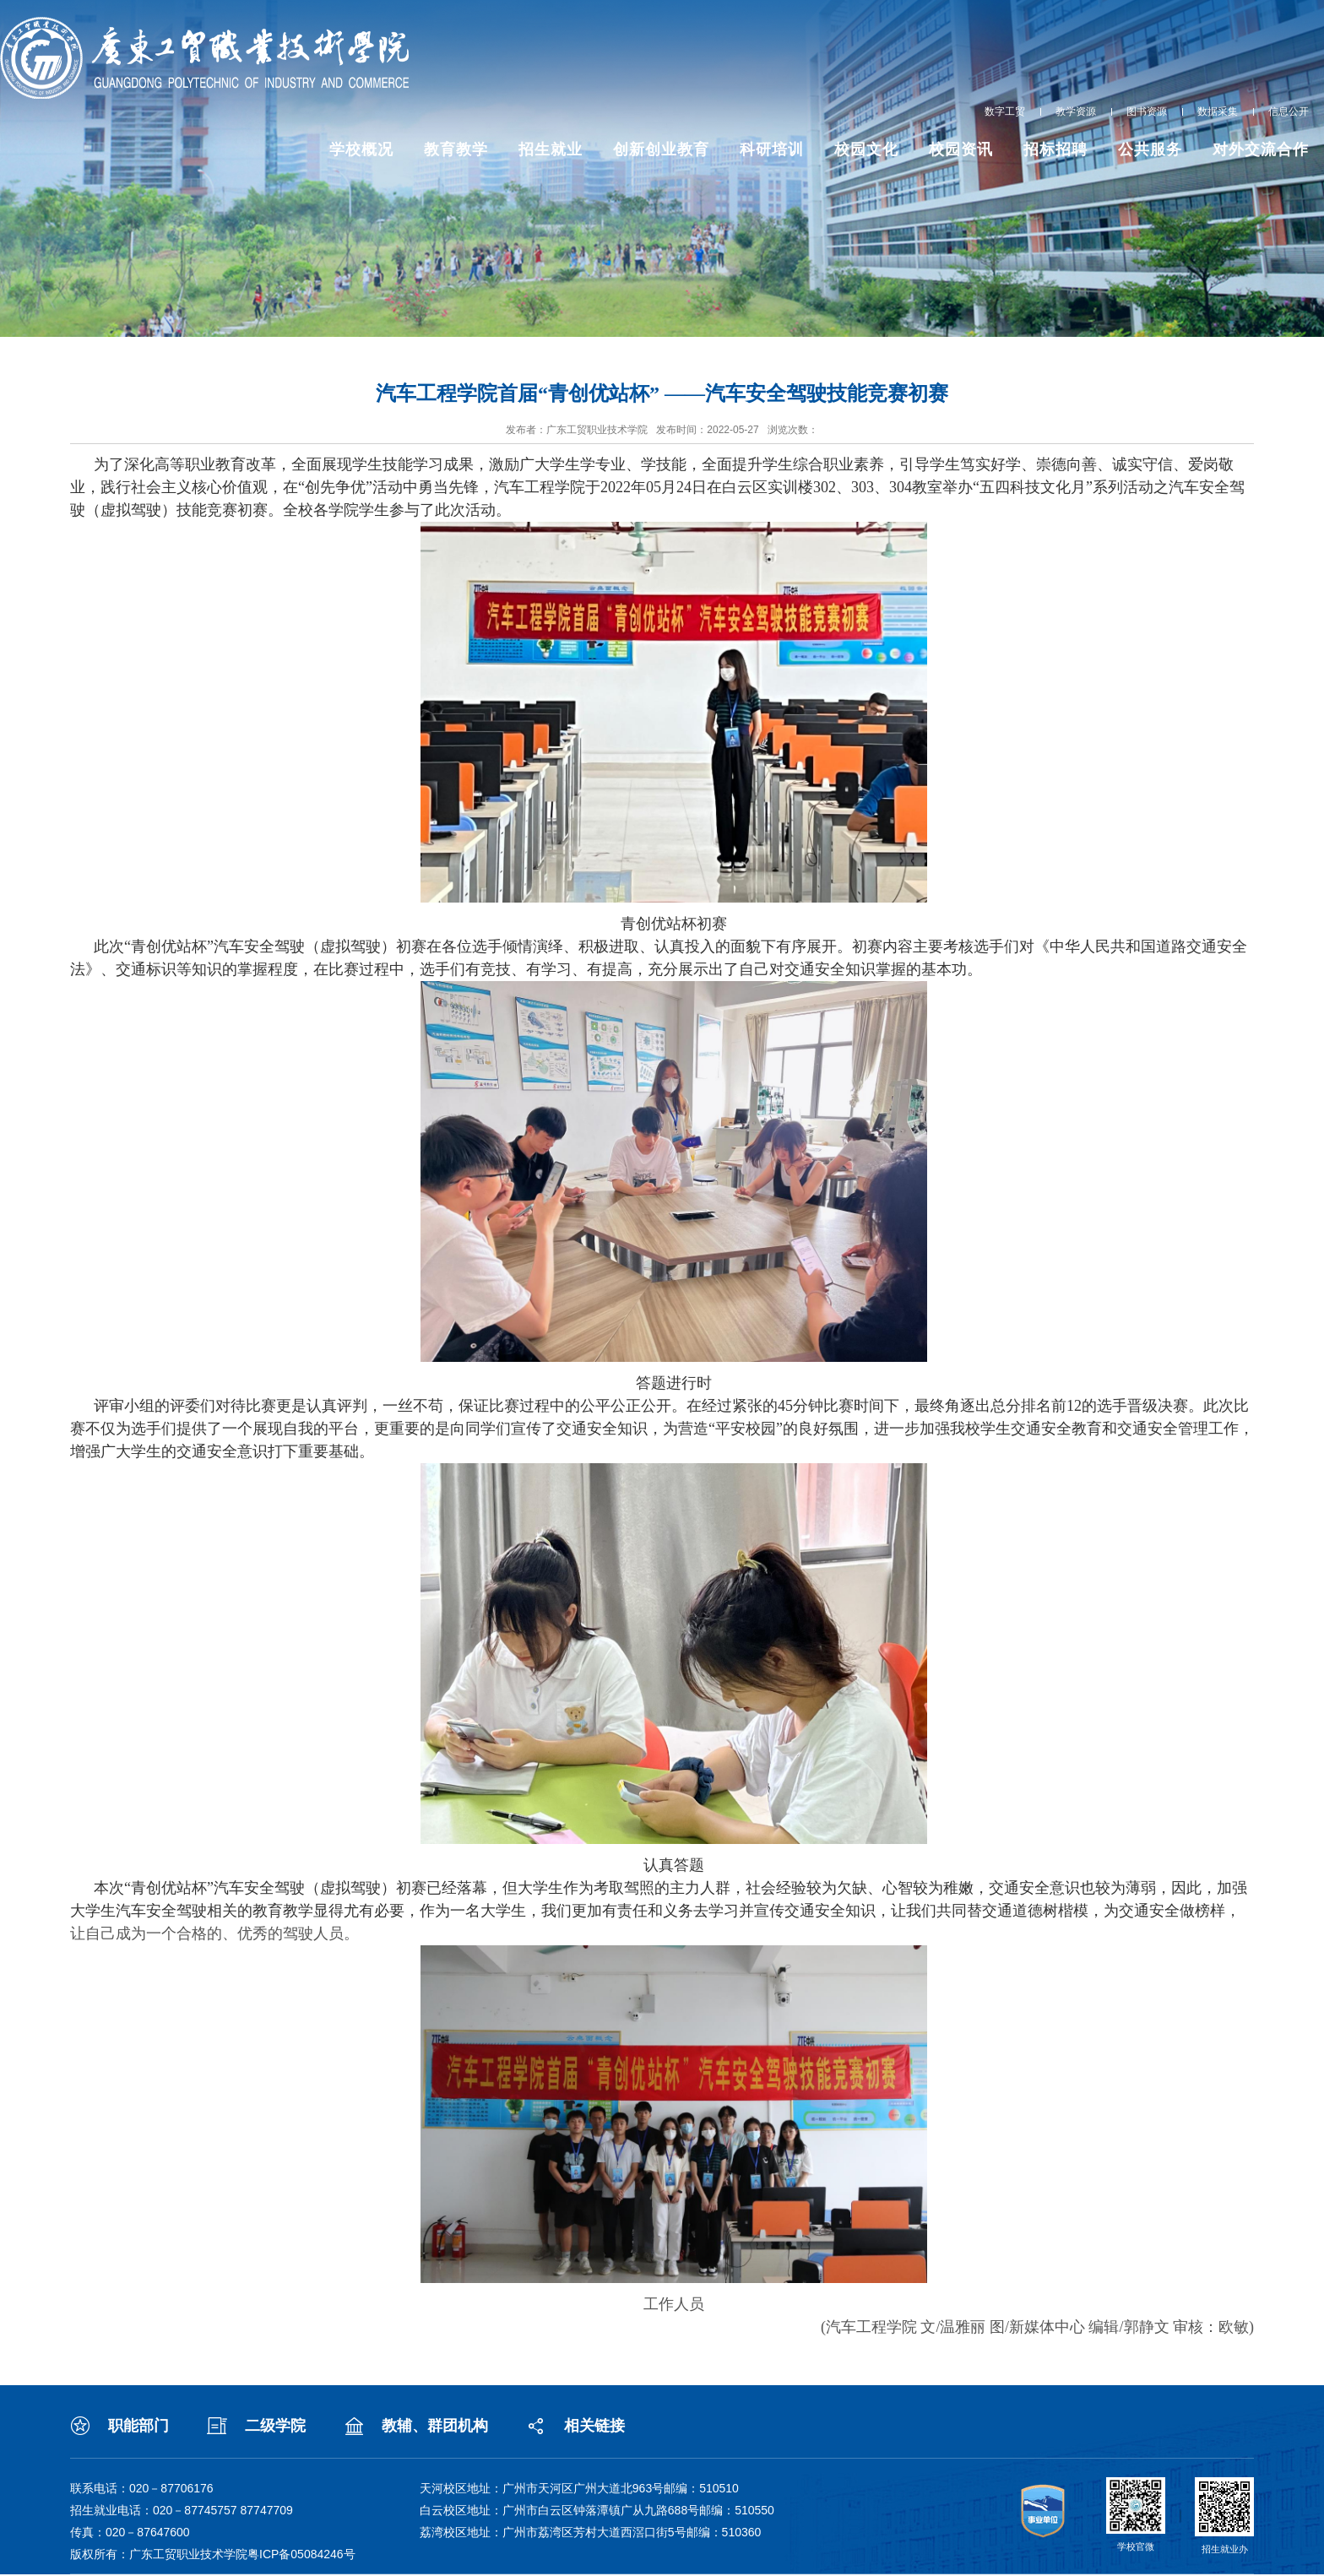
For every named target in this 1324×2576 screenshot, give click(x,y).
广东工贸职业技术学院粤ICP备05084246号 (242, 2554)
